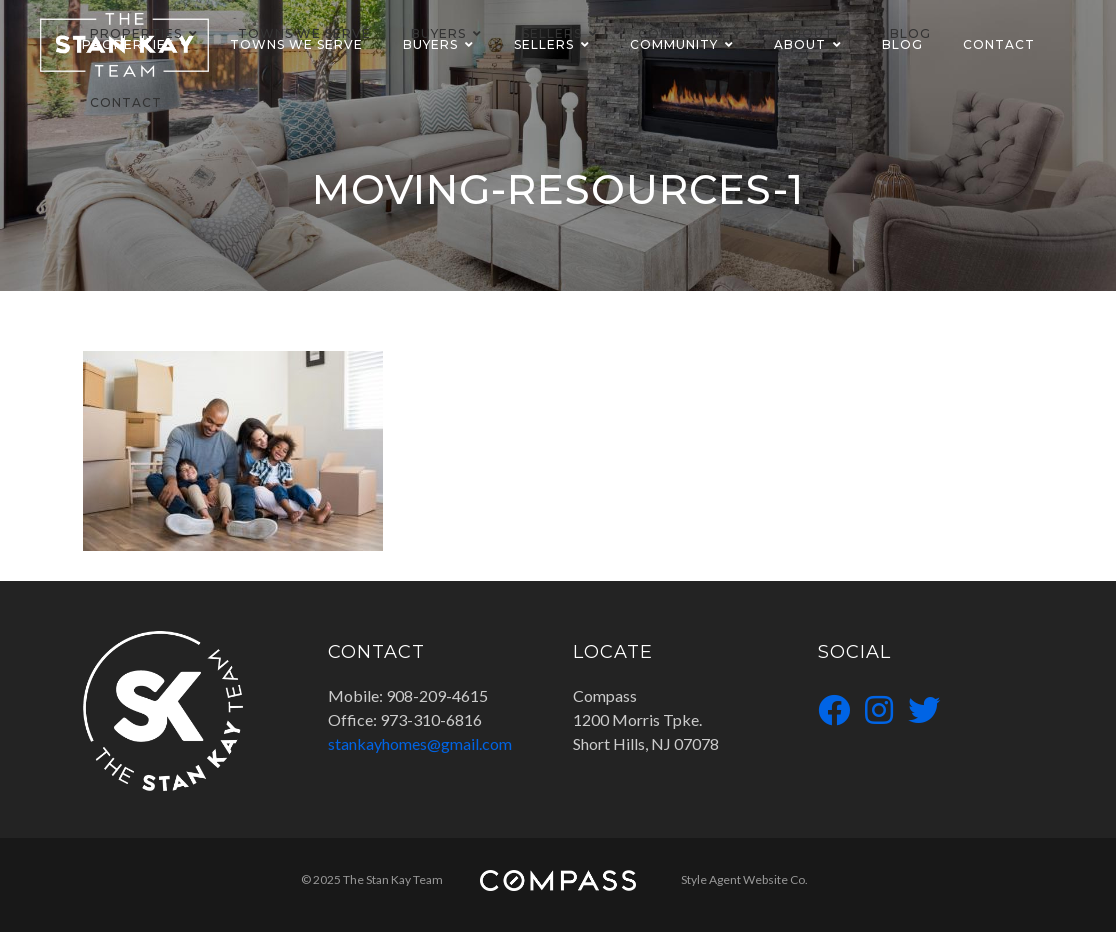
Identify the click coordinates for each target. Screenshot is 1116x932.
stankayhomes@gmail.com (420, 743)
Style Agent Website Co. (744, 879)
